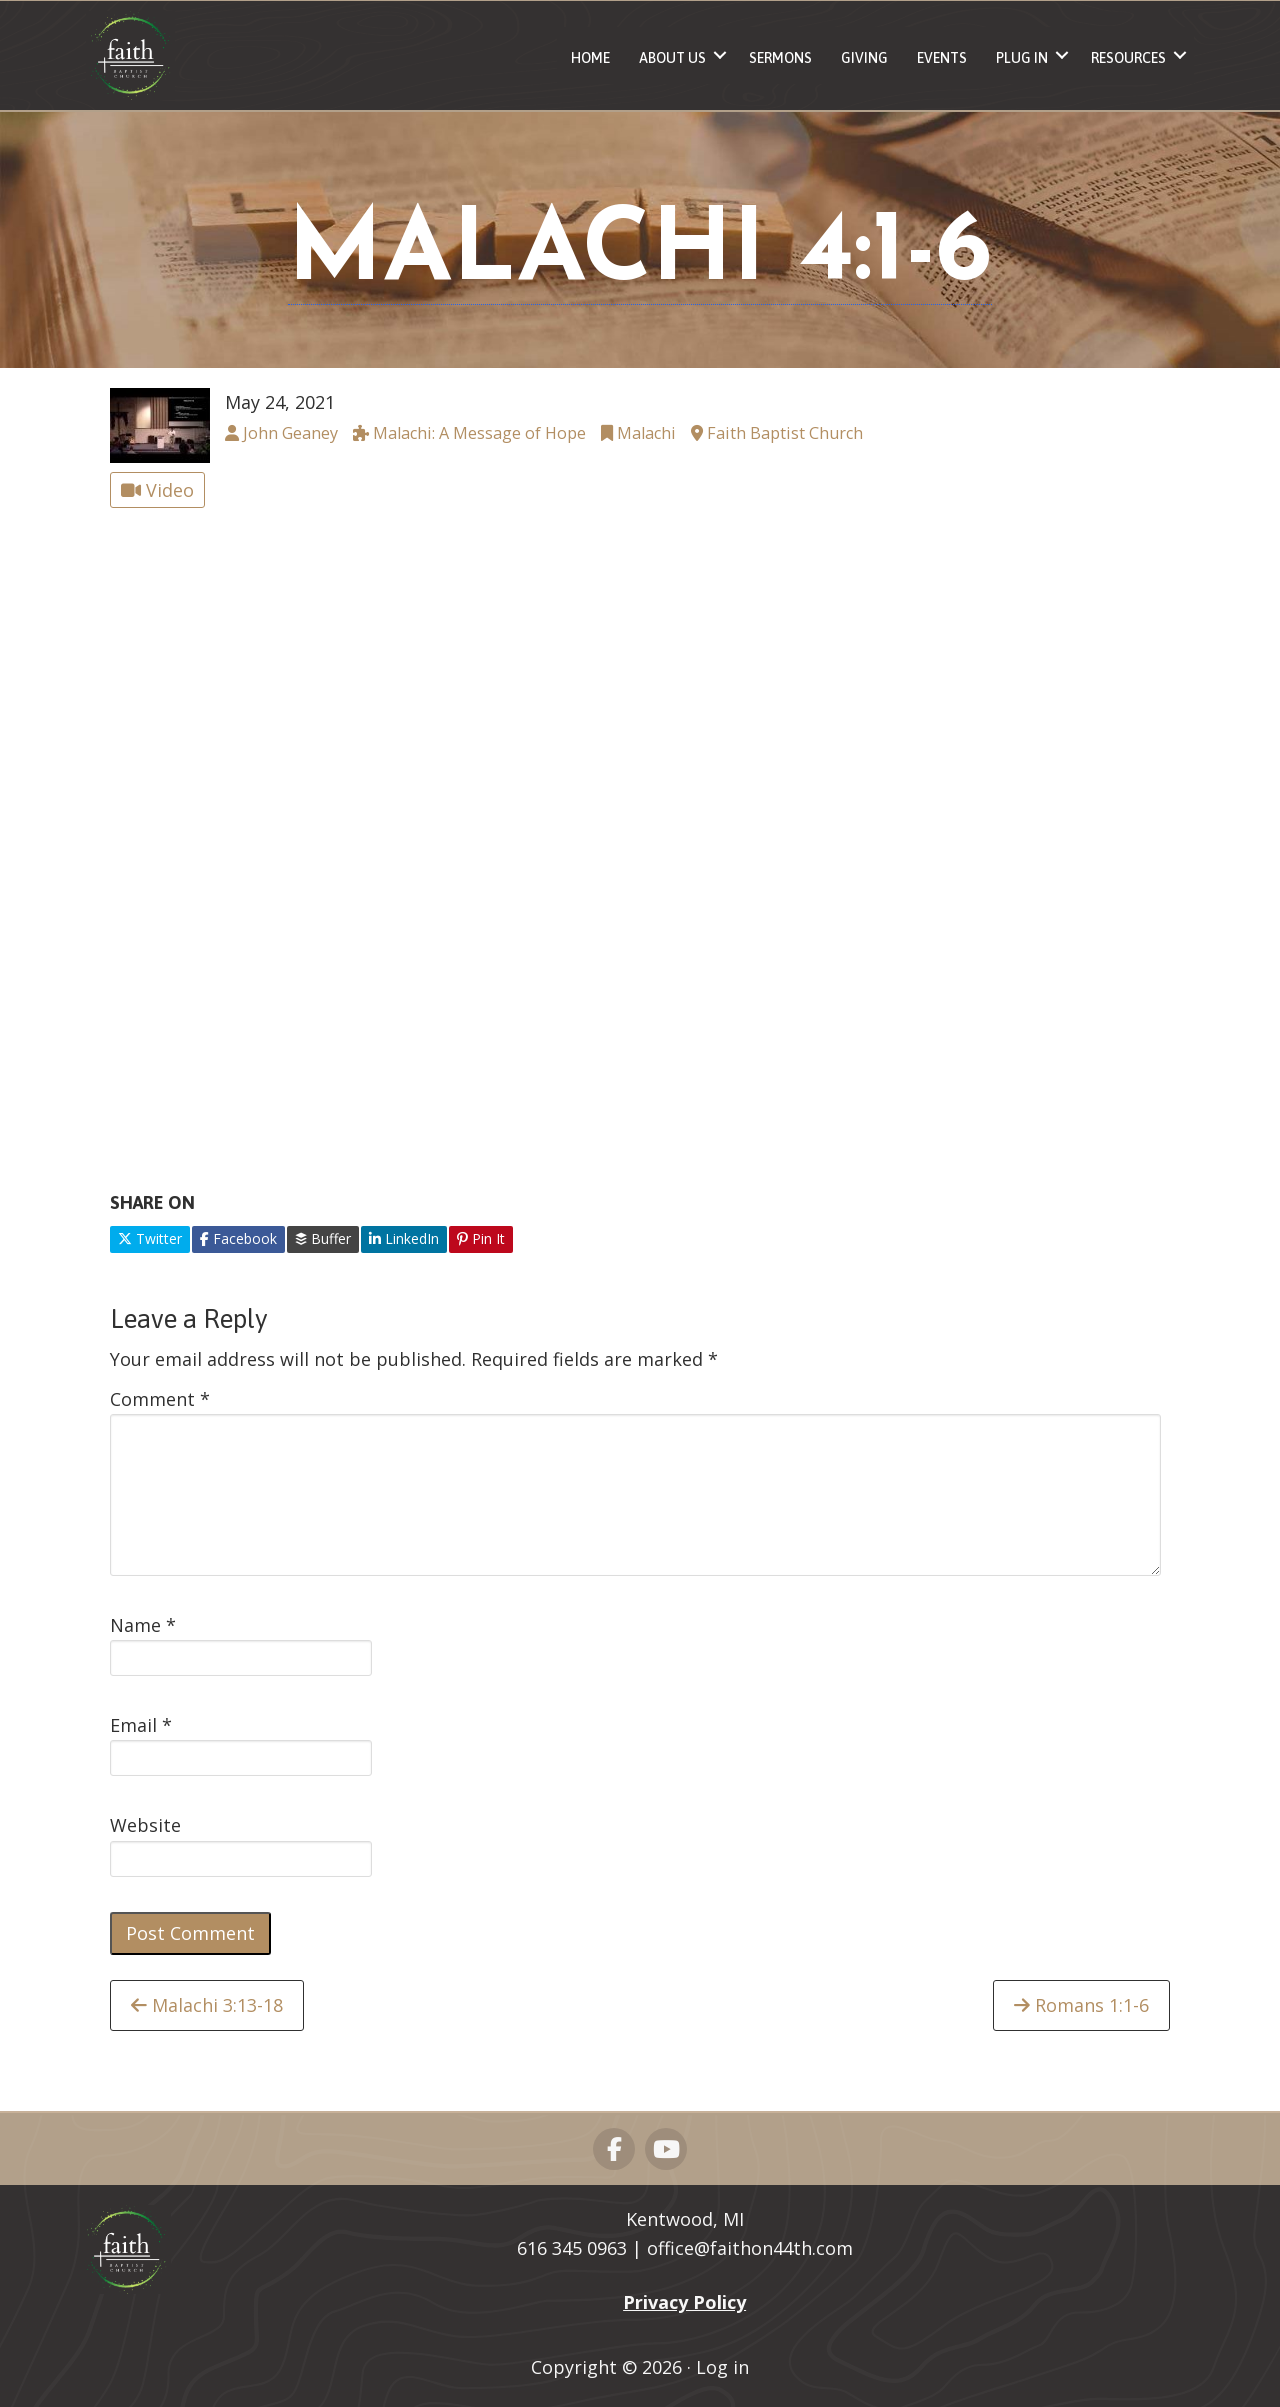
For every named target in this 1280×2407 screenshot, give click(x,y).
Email (141, 1725)
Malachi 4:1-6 (640, 254)
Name (143, 1625)
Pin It (481, 1238)
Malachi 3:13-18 (207, 2005)
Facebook (238, 1238)
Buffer (323, 1238)
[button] (720, 55)
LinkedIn (404, 1238)
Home (590, 58)
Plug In (1022, 58)
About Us (672, 58)
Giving (864, 58)
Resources (1128, 58)
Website (145, 1825)
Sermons (780, 58)
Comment (160, 1399)
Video (157, 490)
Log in (722, 2367)
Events (942, 58)
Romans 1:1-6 (1081, 2005)
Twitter (150, 1238)
